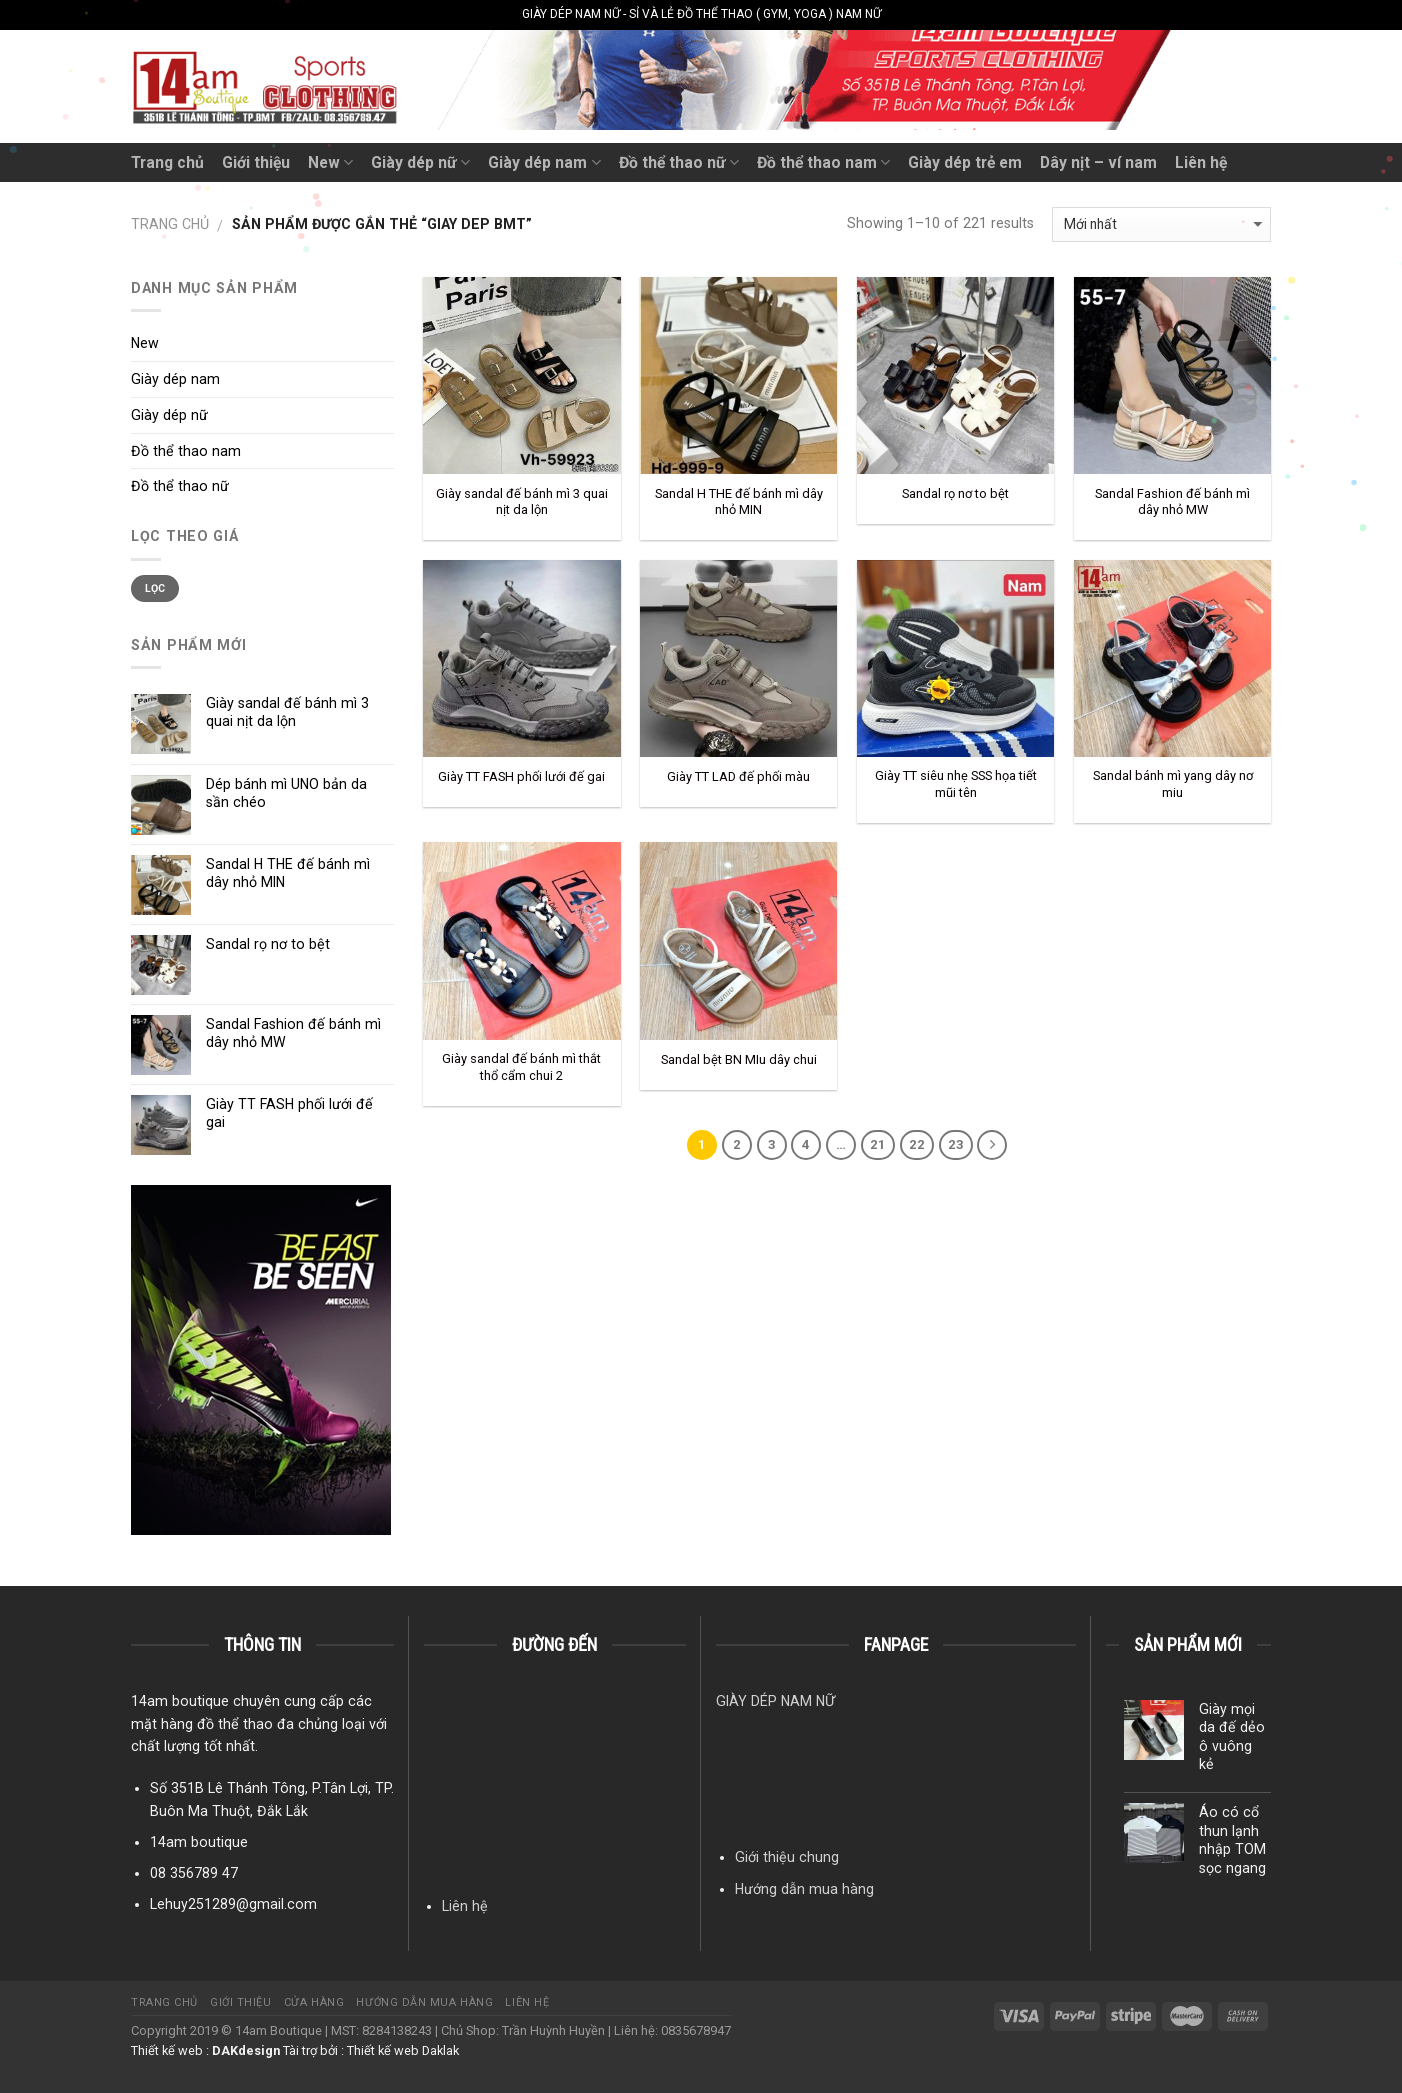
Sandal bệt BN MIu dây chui (739, 1059)
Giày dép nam (544, 162)
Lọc (155, 588)
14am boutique (199, 1842)
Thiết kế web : (170, 2050)
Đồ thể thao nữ (679, 162)
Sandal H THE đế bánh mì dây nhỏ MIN (739, 502)
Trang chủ (167, 162)
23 (956, 1144)
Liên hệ (1201, 162)
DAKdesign (246, 2050)
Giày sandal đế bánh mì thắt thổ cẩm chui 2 (521, 1067)
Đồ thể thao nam (823, 162)
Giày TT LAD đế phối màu (738, 776)
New (330, 162)
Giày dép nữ (420, 162)
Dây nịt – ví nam (1098, 162)
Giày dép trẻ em (965, 162)
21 (878, 1144)
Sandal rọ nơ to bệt (955, 493)
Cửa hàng (314, 2002)
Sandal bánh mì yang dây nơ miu (1173, 784)
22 (917, 1144)
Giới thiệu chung (787, 1857)
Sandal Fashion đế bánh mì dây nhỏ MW (1172, 502)
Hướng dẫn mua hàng (804, 1889)
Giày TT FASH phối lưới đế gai (521, 776)
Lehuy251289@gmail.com (233, 1904)
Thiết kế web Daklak (403, 2050)
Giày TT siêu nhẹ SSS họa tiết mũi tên (956, 784)
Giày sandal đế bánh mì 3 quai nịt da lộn (522, 502)
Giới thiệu (256, 162)
